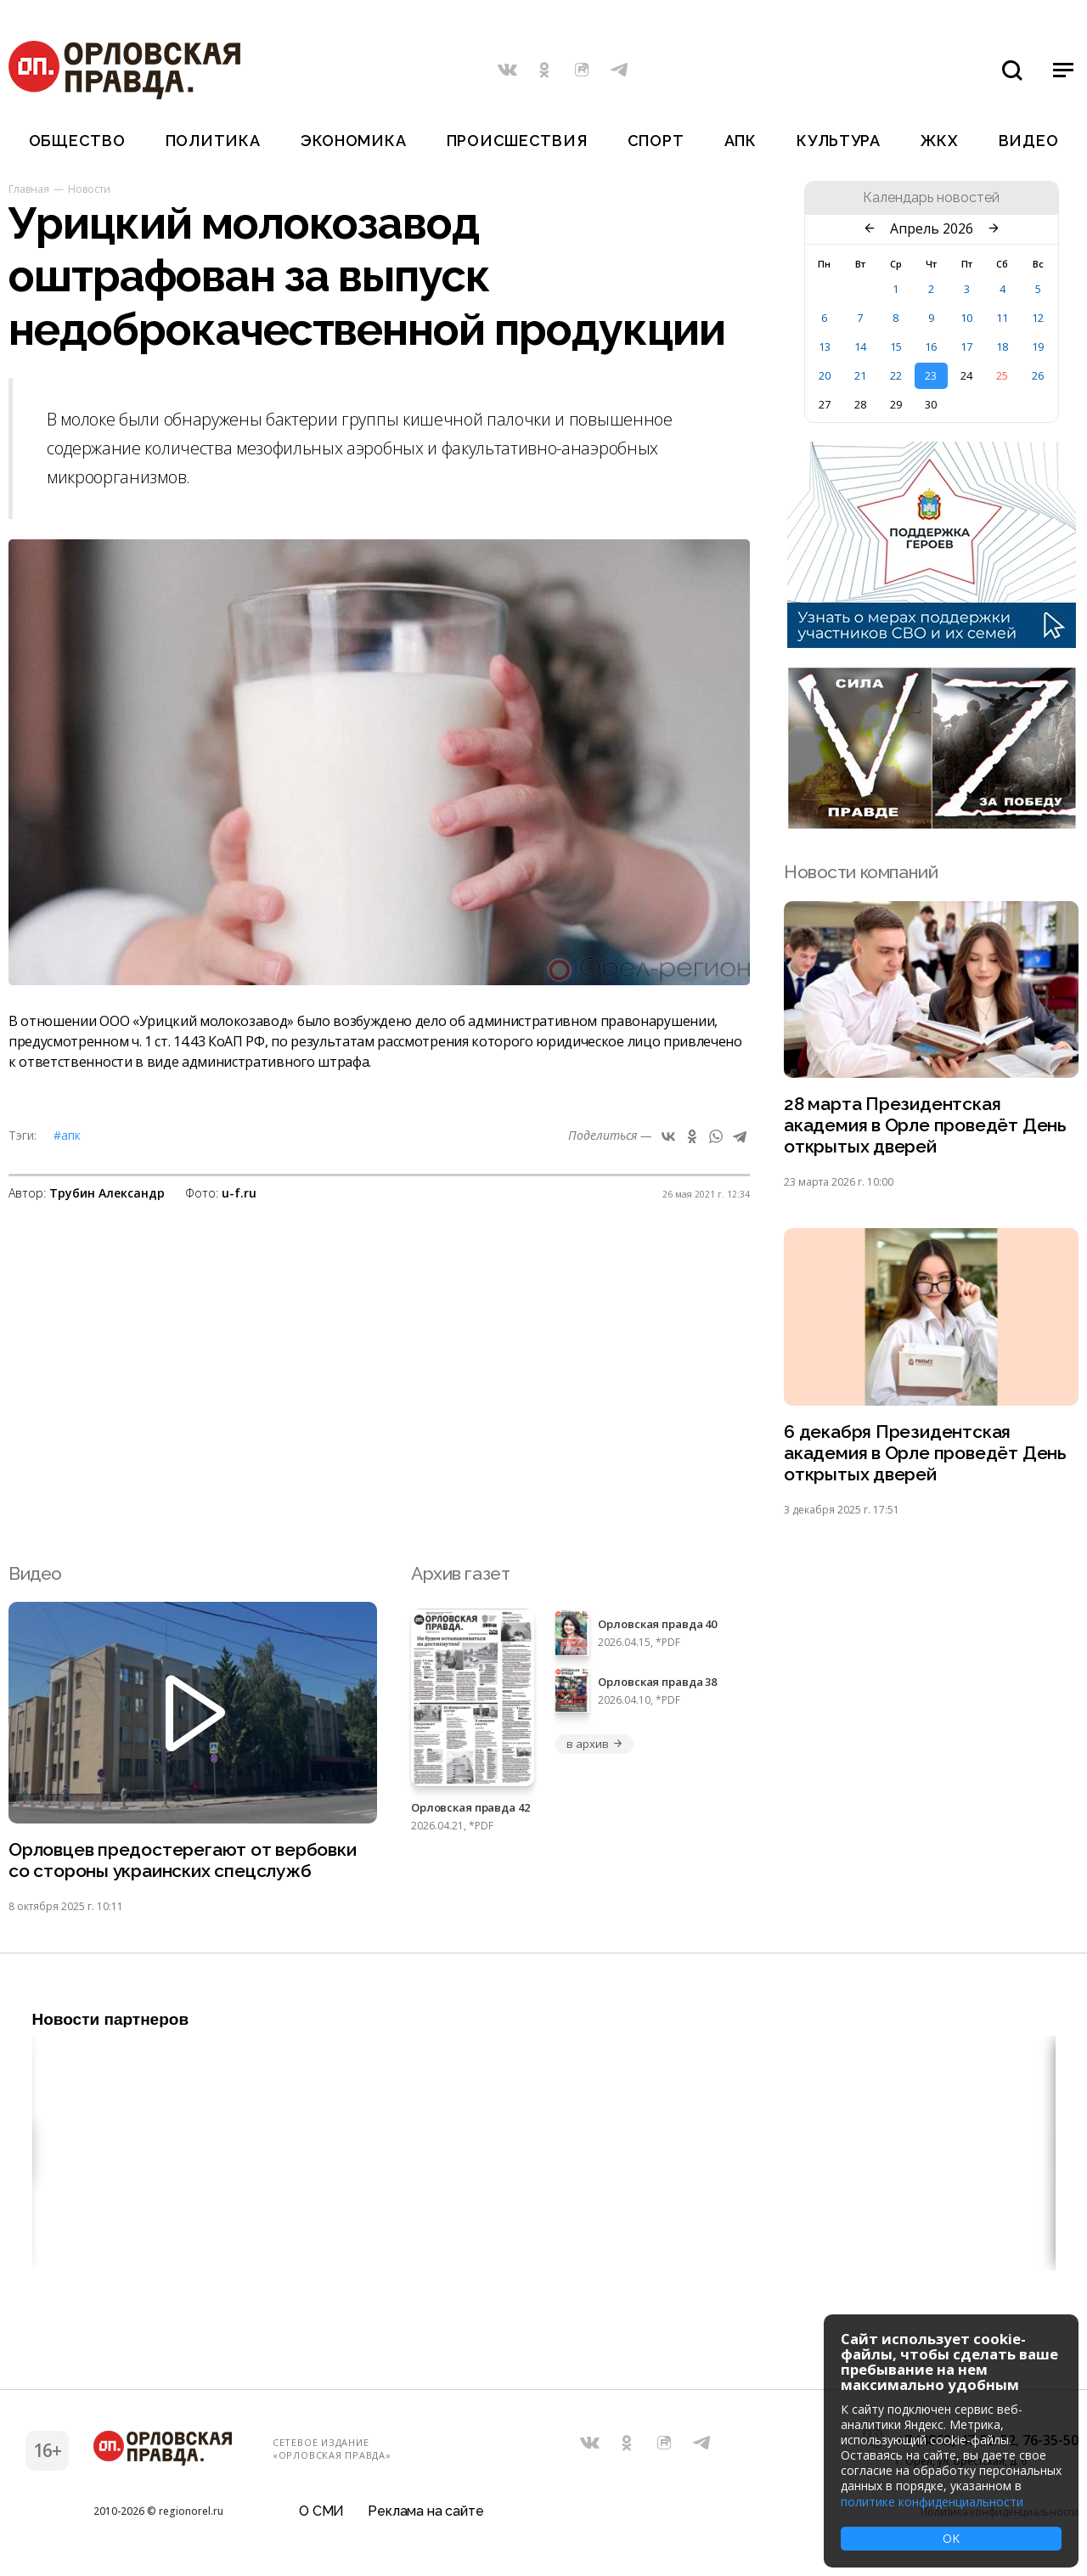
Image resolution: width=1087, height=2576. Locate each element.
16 (931, 346)
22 (896, 375)
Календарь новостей (931, 198)
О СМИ (321, 2512)
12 (1038, 317)
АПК (740, 140)
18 (1002, 346)
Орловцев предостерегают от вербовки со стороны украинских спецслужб (182, 1860)
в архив (594, 1743)
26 (1038, 375)
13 (825, 346)
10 (966, 317)
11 (1002, 317)
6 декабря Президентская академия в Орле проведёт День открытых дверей (925, 1453)
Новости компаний (861, 871)
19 (1038, 346)
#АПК (67, 1135)
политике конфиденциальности (932, 2502)
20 (825, 375)
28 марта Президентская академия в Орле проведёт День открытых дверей (925, 1125)
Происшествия (517, 140)
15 (896, 346)
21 (860, 375)
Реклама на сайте (425, 2512)
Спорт (656, 140)
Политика (213, 140)
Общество (77, 140)
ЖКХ (939, 140)
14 (860, 346)
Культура (839, 140)
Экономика (353, 140)
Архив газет (460, 1573)
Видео (1029, 140)
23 (931, 375)
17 (966, 346)
